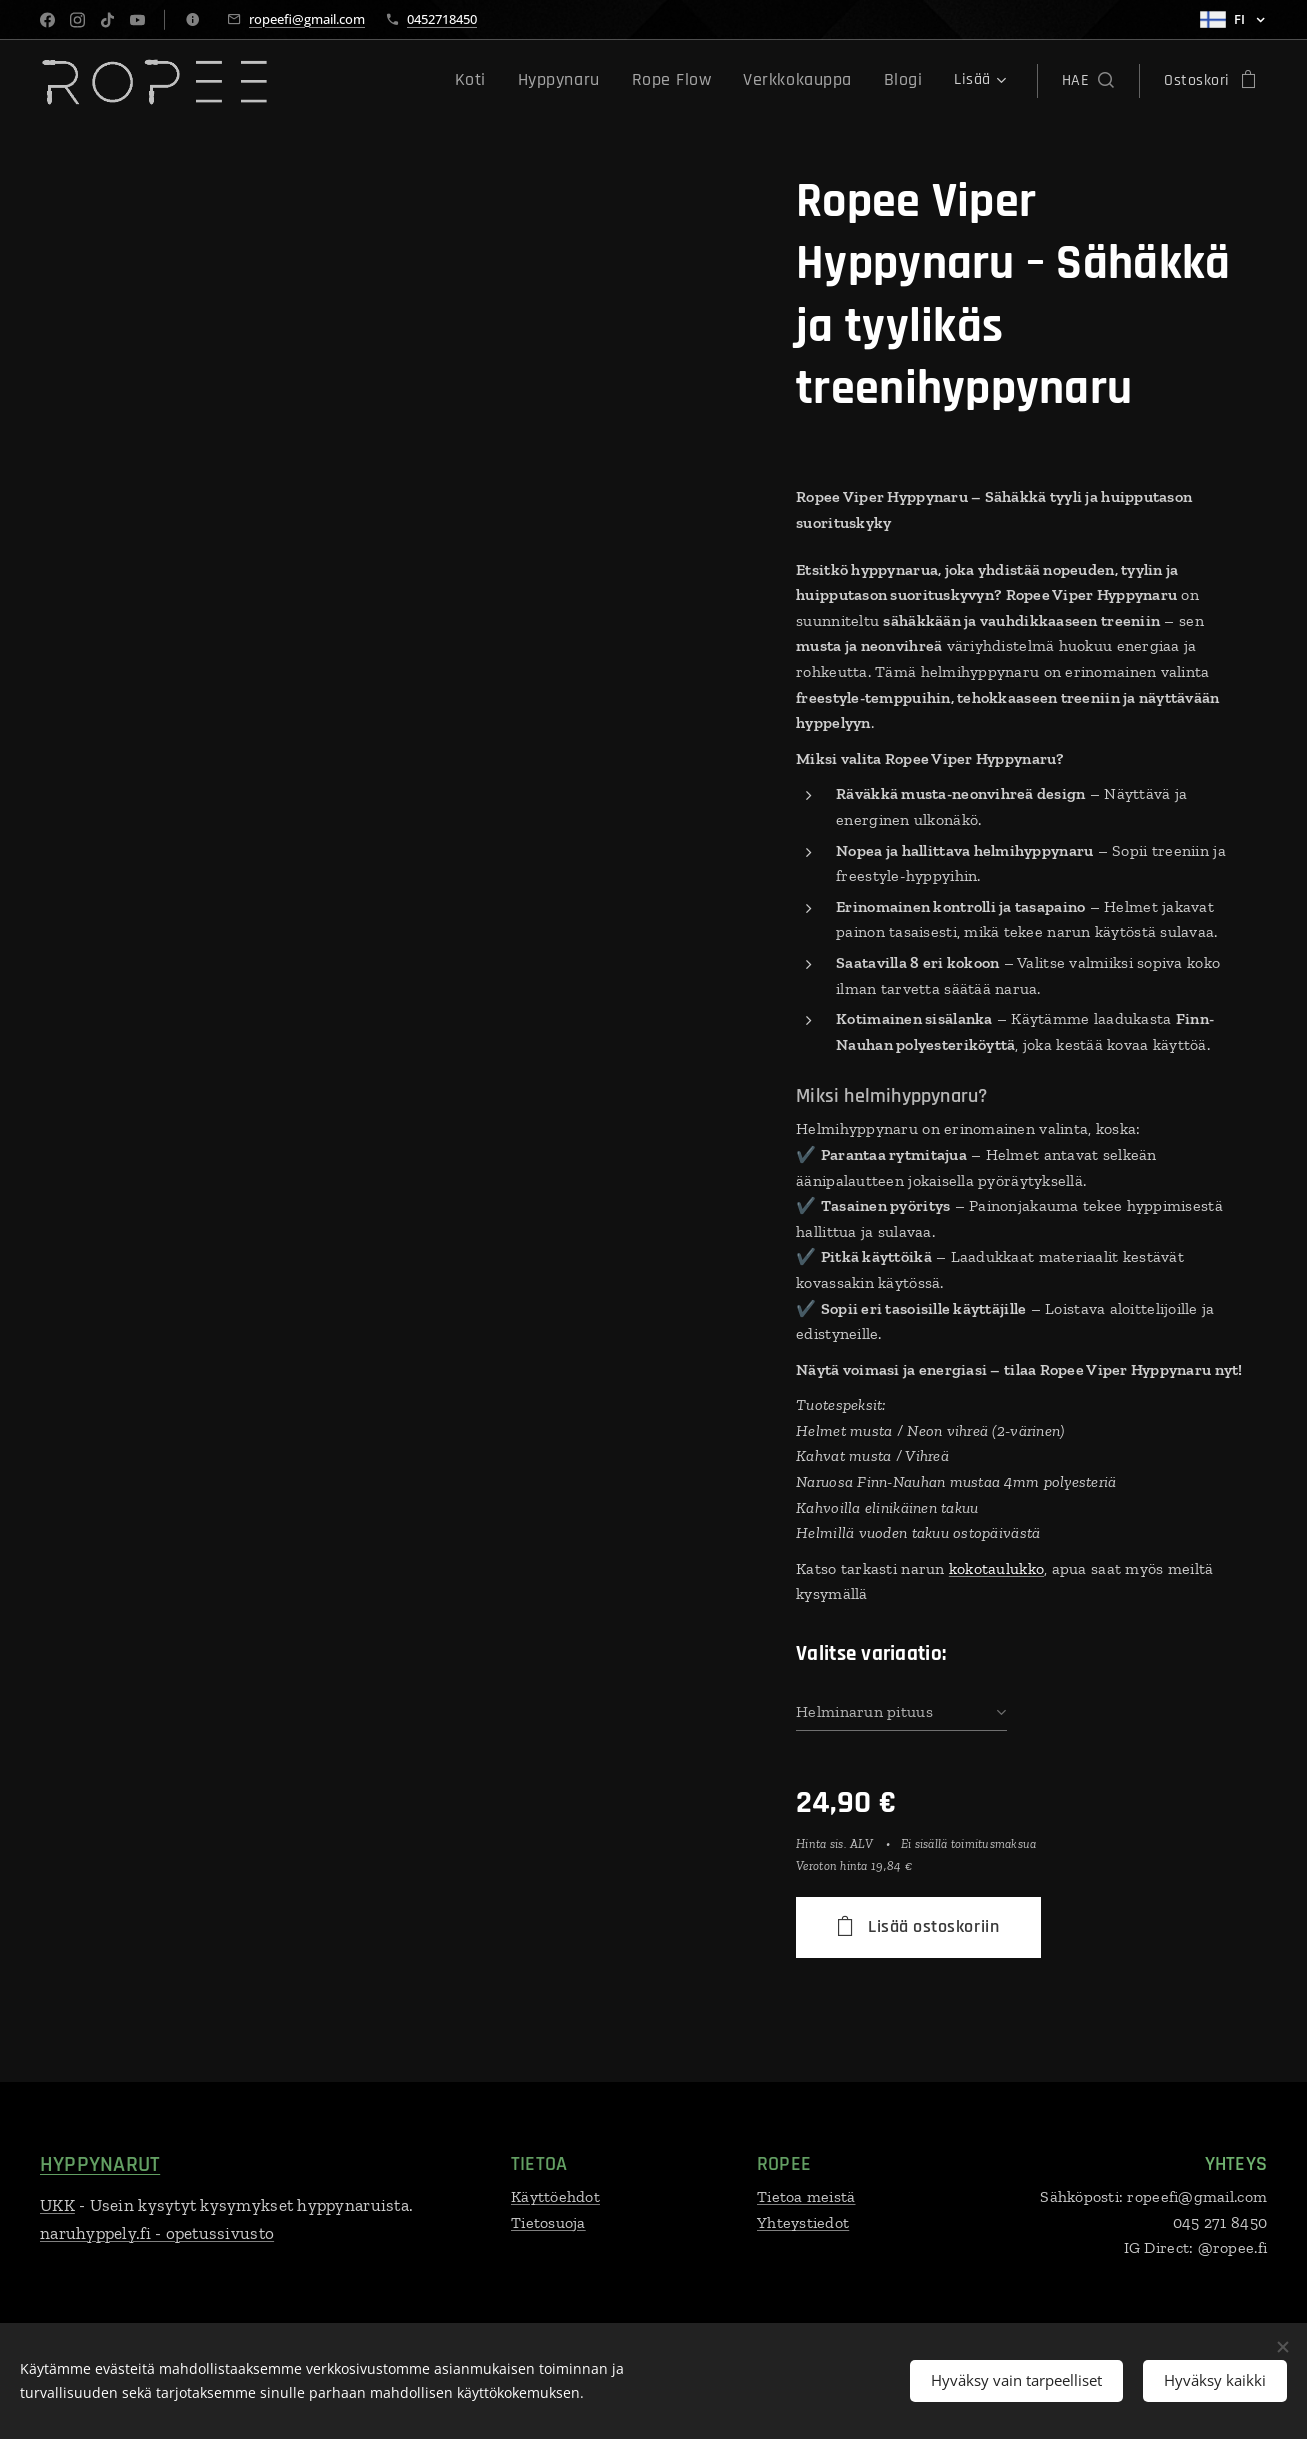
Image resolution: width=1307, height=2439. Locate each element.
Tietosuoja (548, 2222)
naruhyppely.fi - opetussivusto (157, 2233)
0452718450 (442, 19)
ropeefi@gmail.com (307, 19)
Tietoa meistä (806, 2196)
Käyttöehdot (555, 2196)
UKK (57, 2205)
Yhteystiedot (803, 2222)
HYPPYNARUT (100, 2165)
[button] (1088, 81)
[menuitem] (349, 81)
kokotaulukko (996, 1568)
